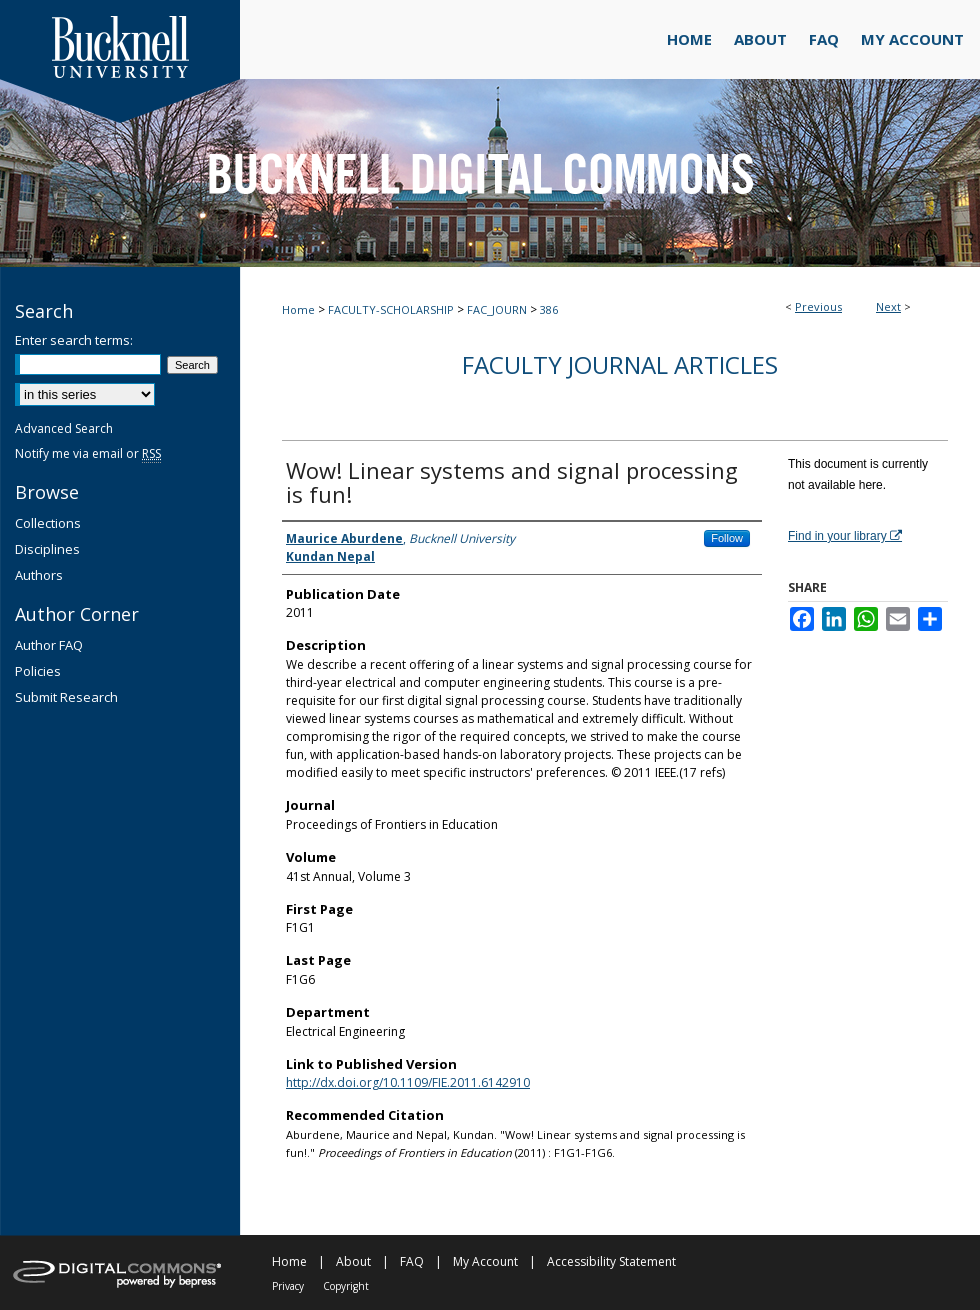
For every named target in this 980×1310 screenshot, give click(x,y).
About (353, 1261)
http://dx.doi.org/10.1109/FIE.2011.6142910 (408, 1082)
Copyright (346, 1286)
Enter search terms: (74, 340)
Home (298, 309)
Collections (48, 523)
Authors (39, 575)
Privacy (288, 1286)
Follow (727, 538)
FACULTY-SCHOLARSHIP (391, 309)
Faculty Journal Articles (620, 364)
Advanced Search (64, 428)
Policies (38, 671)
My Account (485, 1261)
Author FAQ (49, 645)
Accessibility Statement (611, 1261)
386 (549, 309)
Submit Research (66, 697)
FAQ (412, 1261)
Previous (818, 306)
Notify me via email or (88, 453)
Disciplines (47, 549)
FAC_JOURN (497, 309)
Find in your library (845, 536)
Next (888, 306)
